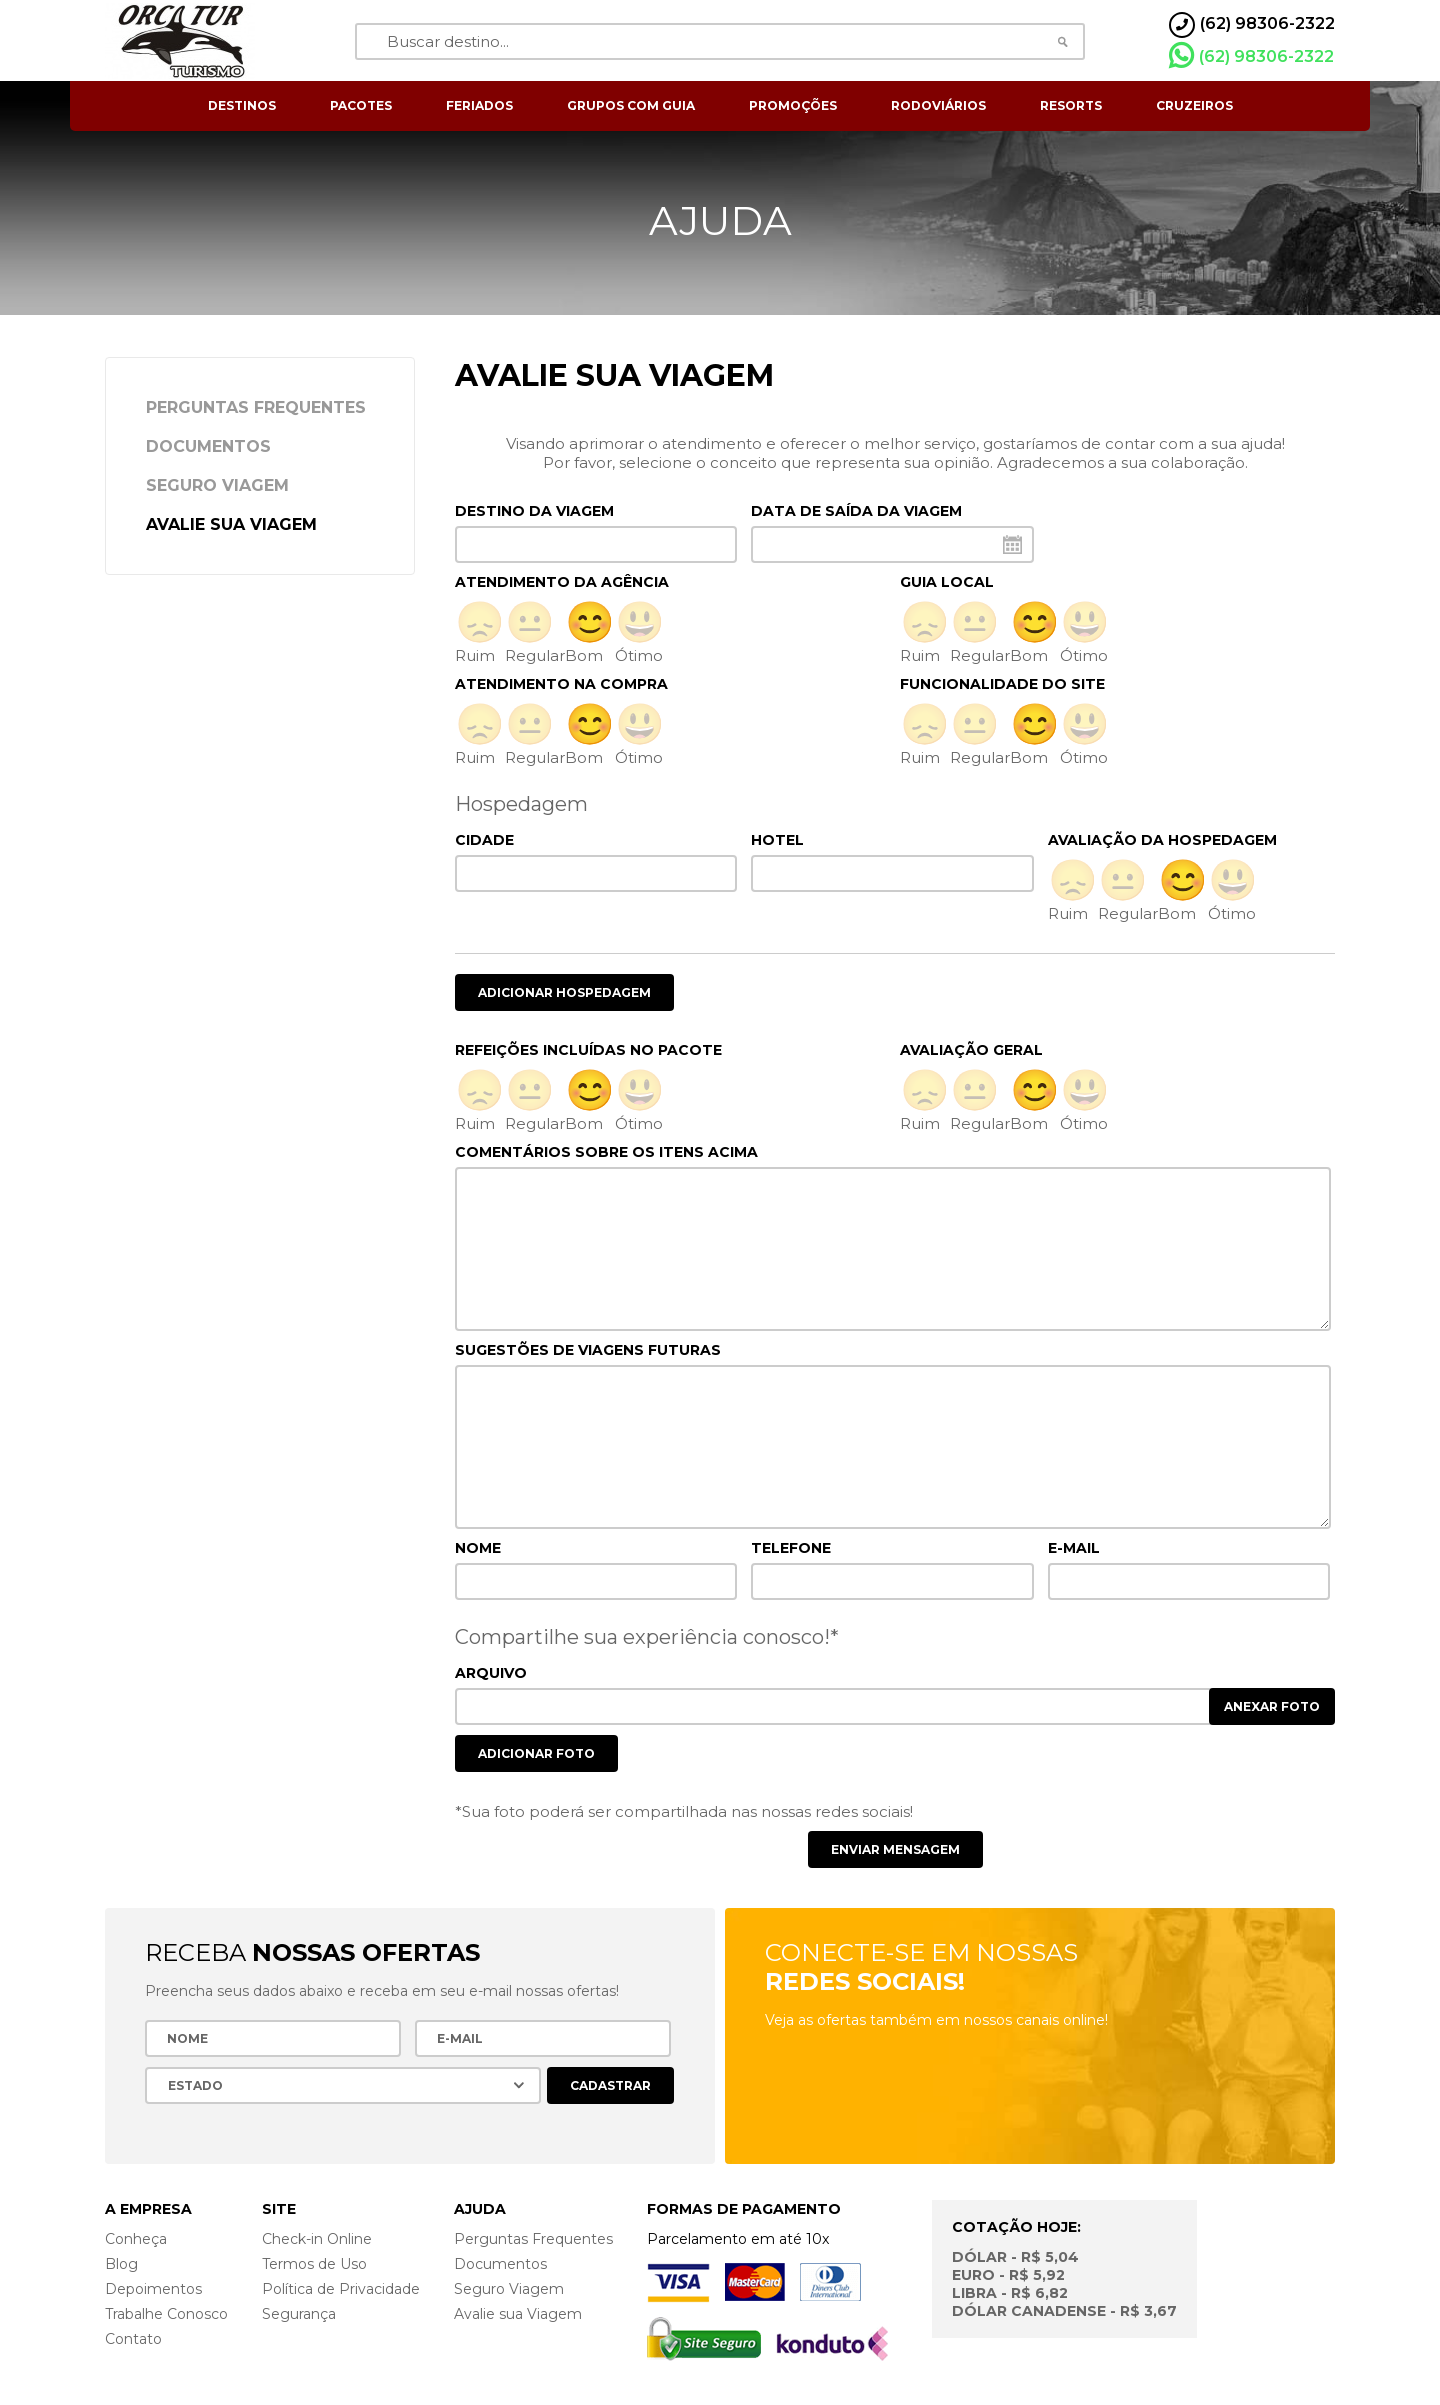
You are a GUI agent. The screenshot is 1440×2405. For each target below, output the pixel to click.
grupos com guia (631, 105)
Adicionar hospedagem (564, 992)
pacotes (361, 105)
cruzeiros (1194, 105)
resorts (1071, 105)
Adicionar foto (536, 1753)
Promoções (793, 105)
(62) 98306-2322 (1251, 56)
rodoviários (938, 105)
